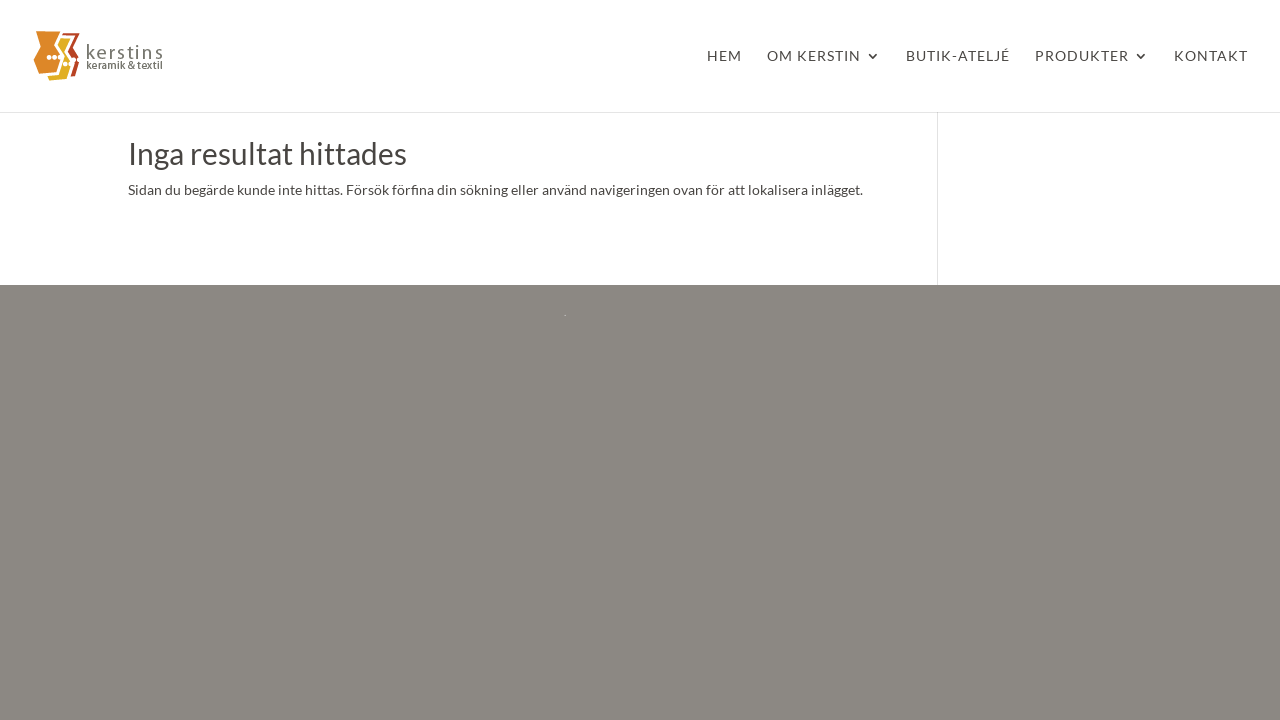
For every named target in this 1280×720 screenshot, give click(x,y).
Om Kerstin (814, 56)
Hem (724, 56)
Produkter (1082, 56)
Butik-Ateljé (958, 56)
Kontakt (1211, 56)
